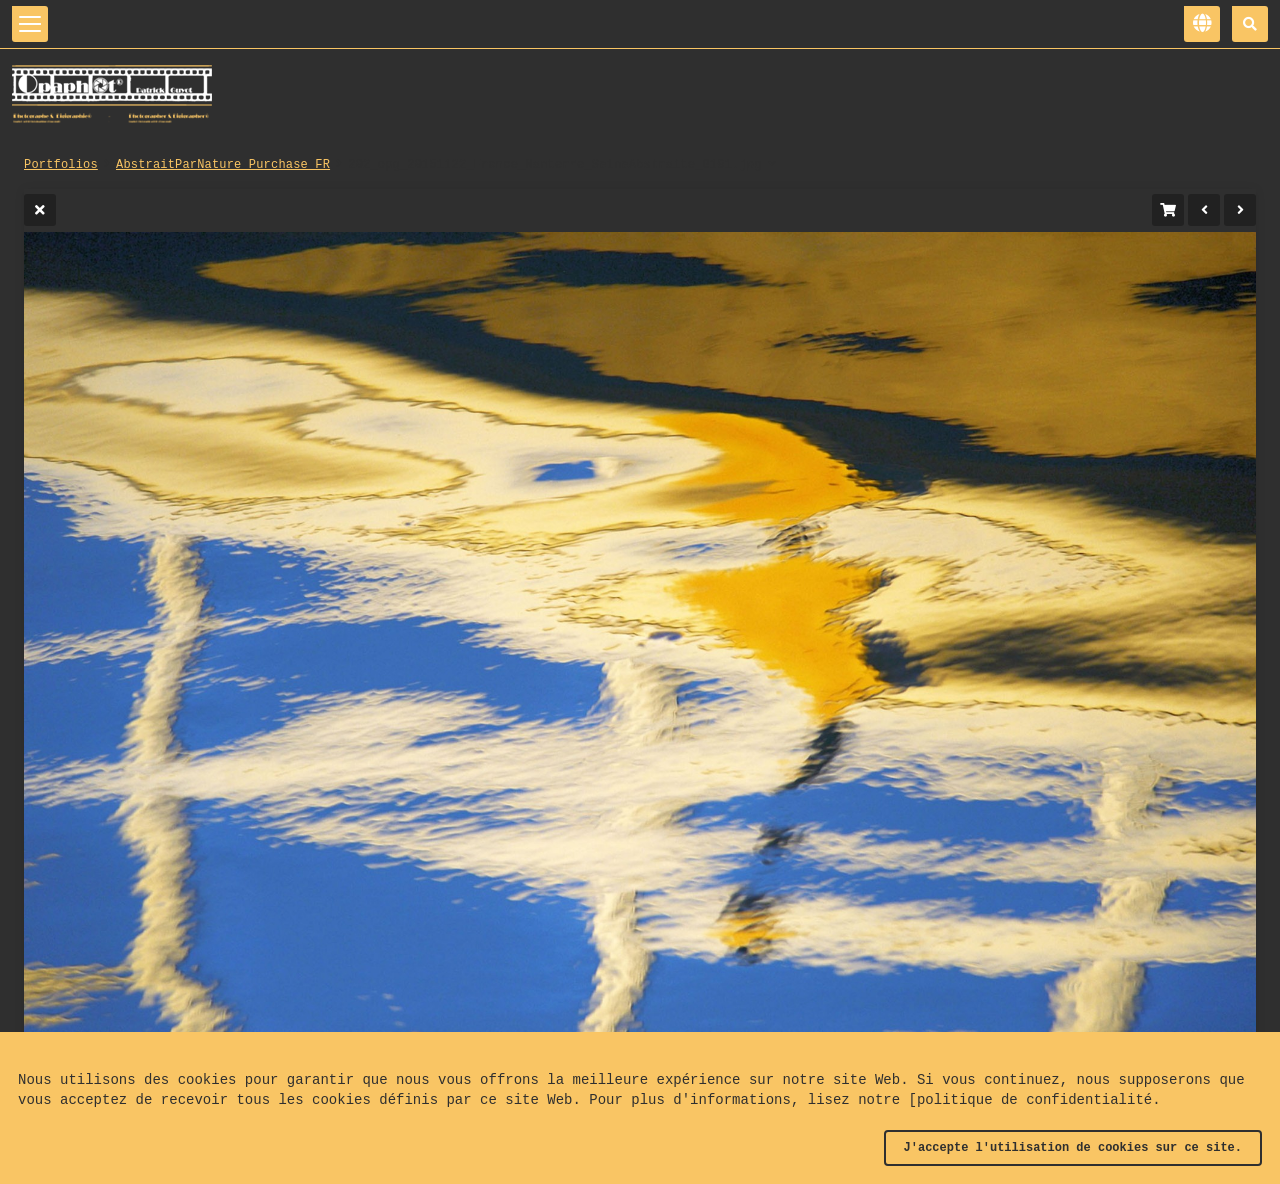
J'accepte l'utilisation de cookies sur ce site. (1073, 1148)
